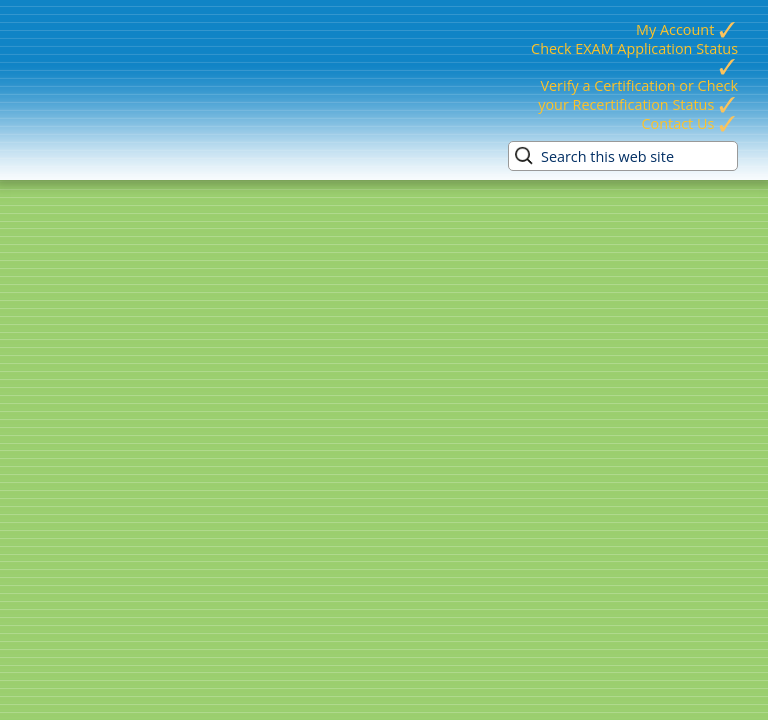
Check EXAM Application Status (634, 58)
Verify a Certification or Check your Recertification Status (638, 95)
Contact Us (689, 123)
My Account (687, 29)
